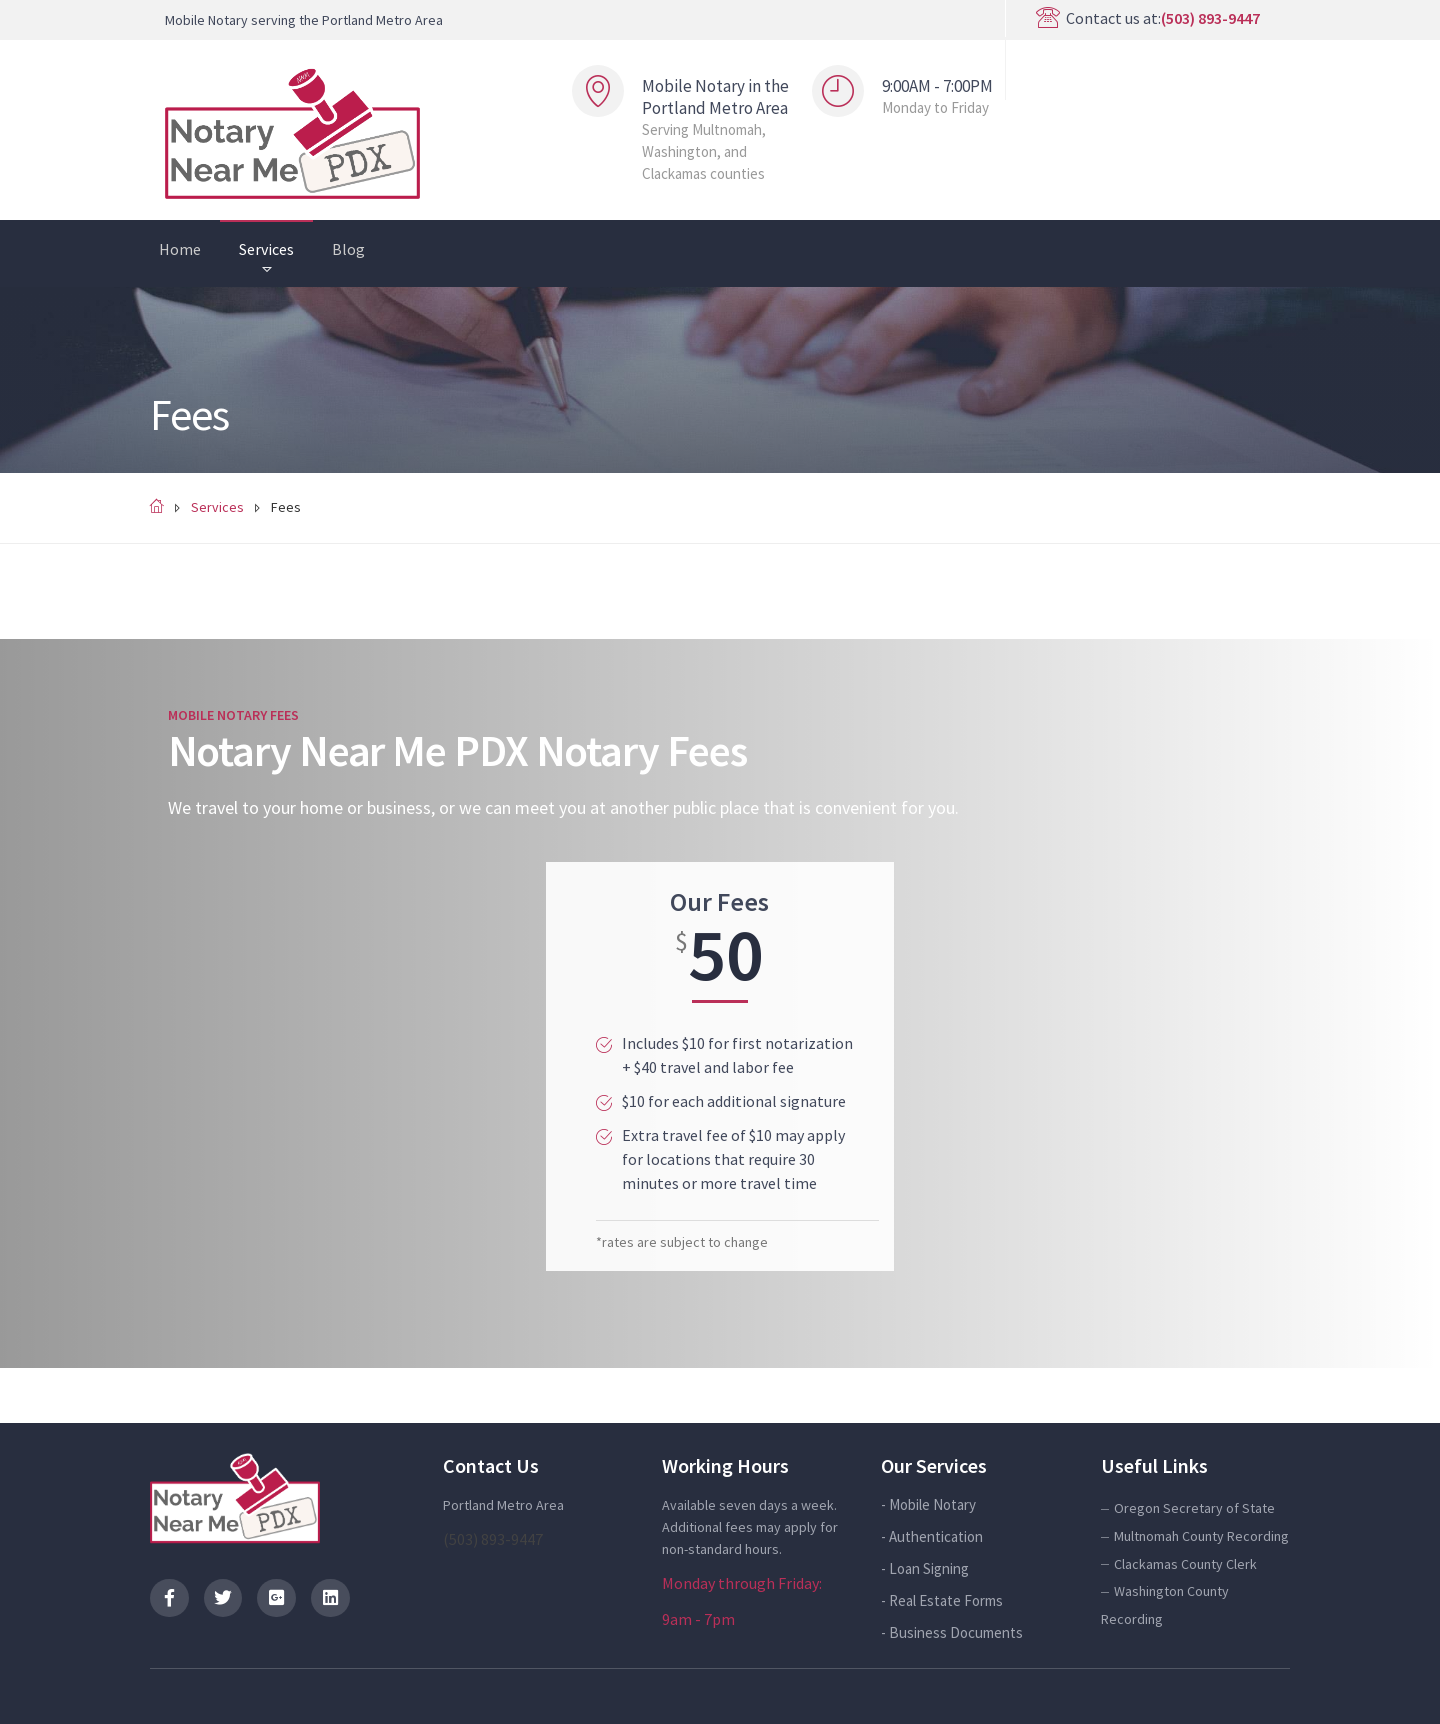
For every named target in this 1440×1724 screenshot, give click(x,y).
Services (266, 249)
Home (180, 249)
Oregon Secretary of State (1194, 1508)
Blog (348, 249)
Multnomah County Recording (1201, 1536)
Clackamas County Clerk (1185, 1564)
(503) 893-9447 (1210, 18)
